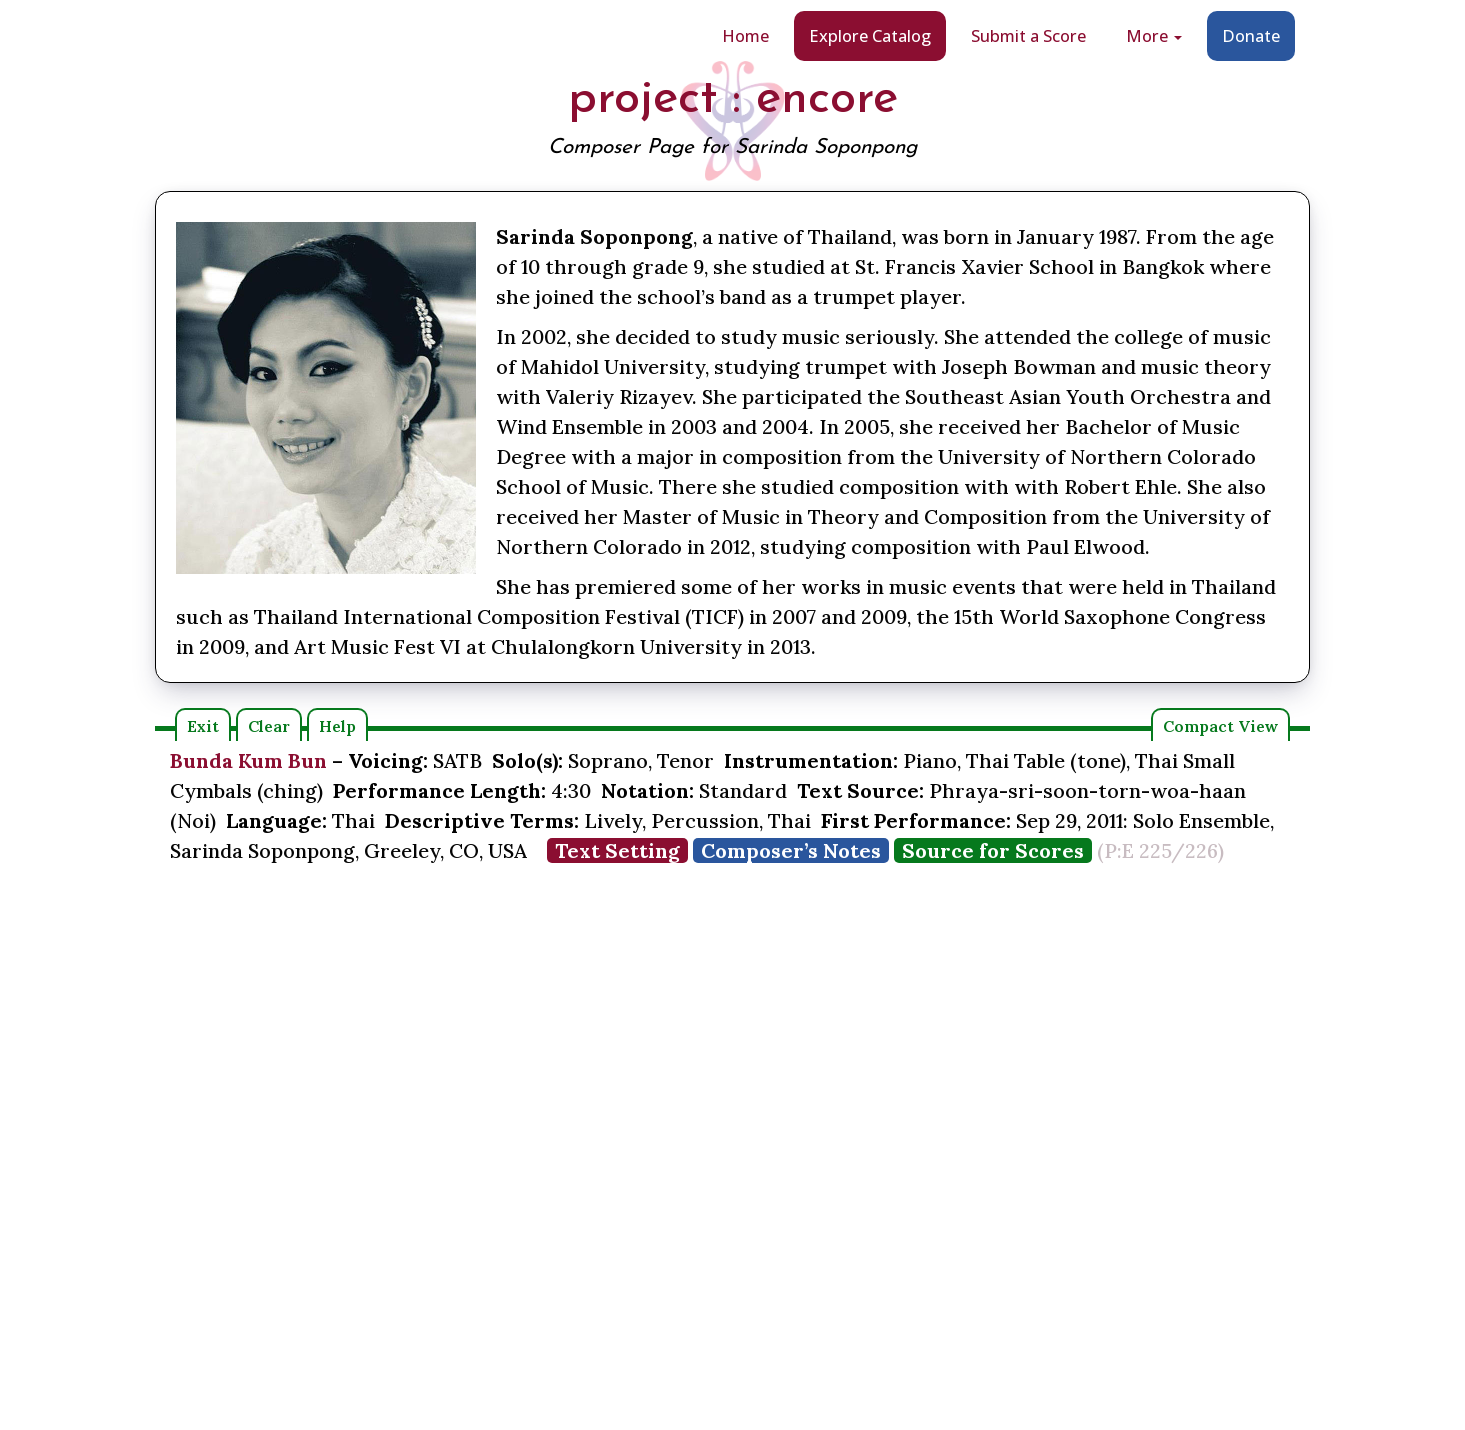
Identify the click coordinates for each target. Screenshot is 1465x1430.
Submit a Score (1028, 35)
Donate (1251, 35)
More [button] (1154, 35)
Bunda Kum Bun (248, 760)
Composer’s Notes (791, 850)
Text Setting (617, 850)
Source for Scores (993, 850)
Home (745, 35)
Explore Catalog (870, 35)
